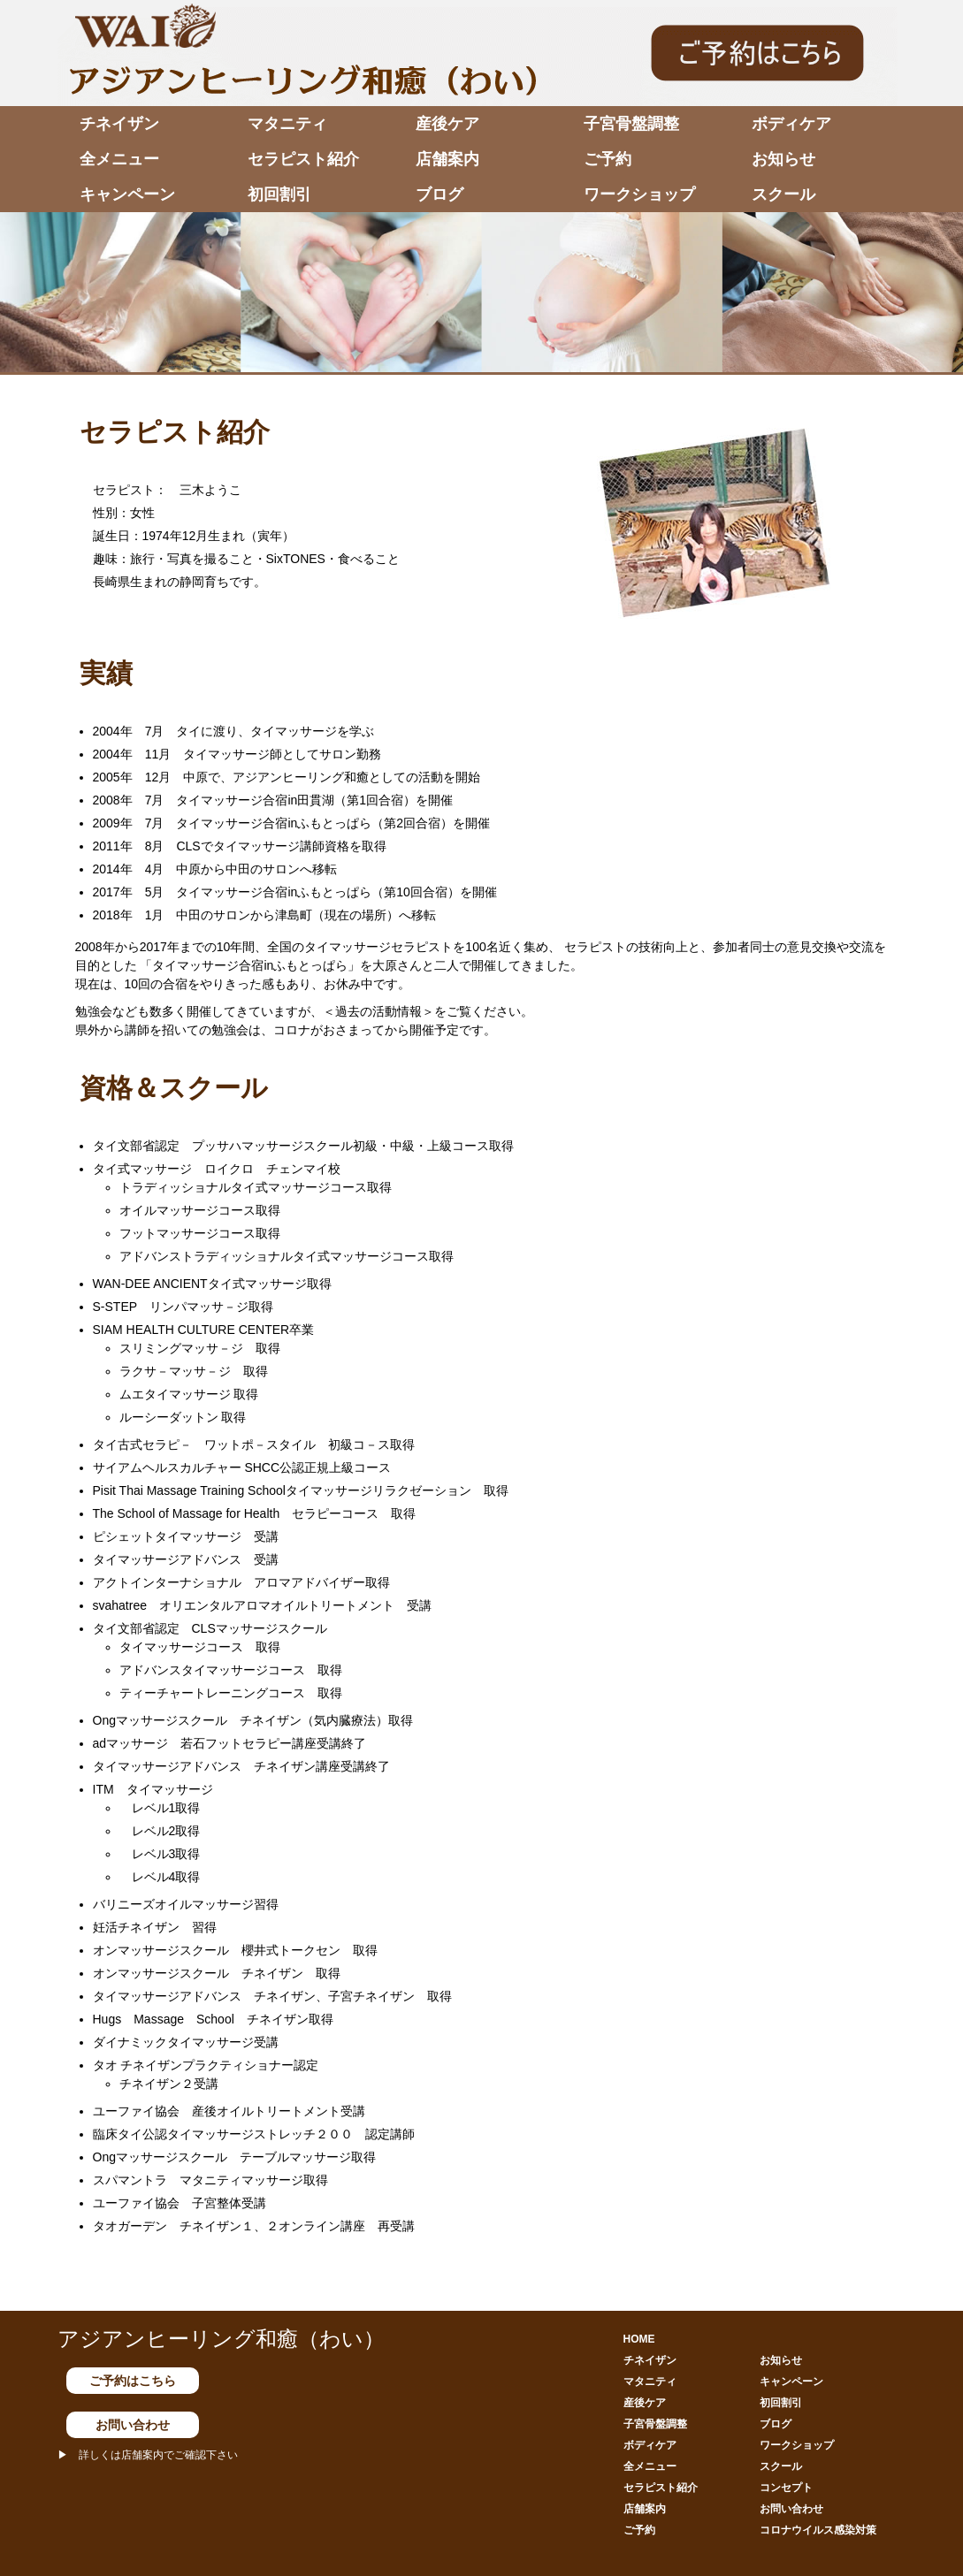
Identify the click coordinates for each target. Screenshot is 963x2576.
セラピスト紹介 (303, 159)
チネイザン (119, 124)
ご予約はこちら (132, 2381)
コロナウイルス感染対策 (818, 2530)
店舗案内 (447, 159)
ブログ (439, 194)
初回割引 (279, 194)
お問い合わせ (133, 2425)
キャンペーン (127, 194)
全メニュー (119, 159)
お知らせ (783, 159)
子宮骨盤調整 (631, 124)
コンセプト (786, 2487)
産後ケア (447, 124)
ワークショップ (639, 194)
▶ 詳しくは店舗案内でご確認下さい (147, 2455)
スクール (783, 194)
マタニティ (287, 124)
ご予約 (607, 159)
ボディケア (791, 124)
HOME (639, 2339)
